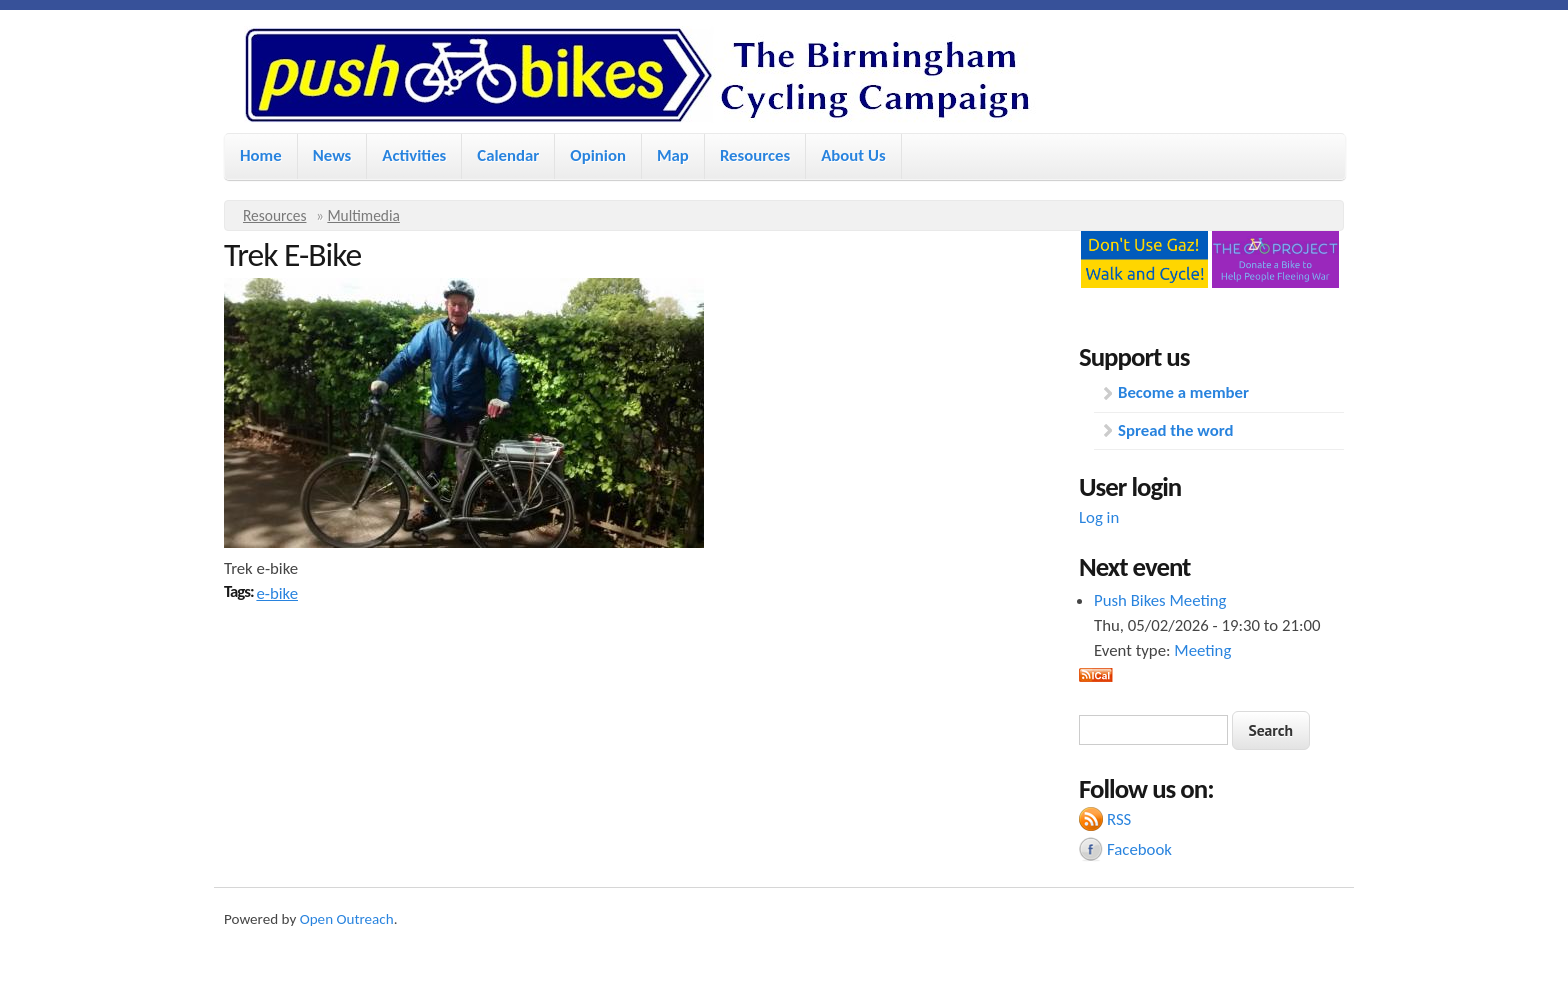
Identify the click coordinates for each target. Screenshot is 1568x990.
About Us (853, 155)
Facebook (1139, 849)
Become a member (1183, 392)
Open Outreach (347, 919)
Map (673, 155)
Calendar (508, 155)
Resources (755, 155)
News (332, 155)
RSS (1119, 819)
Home (261, 155)
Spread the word (1175, 430)
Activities (414, 155)
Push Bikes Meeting (1160, 600)
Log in (1099, 517)
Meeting (1202, 650)
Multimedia (363, 215)
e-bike (277, 593)
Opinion (598, 155)
